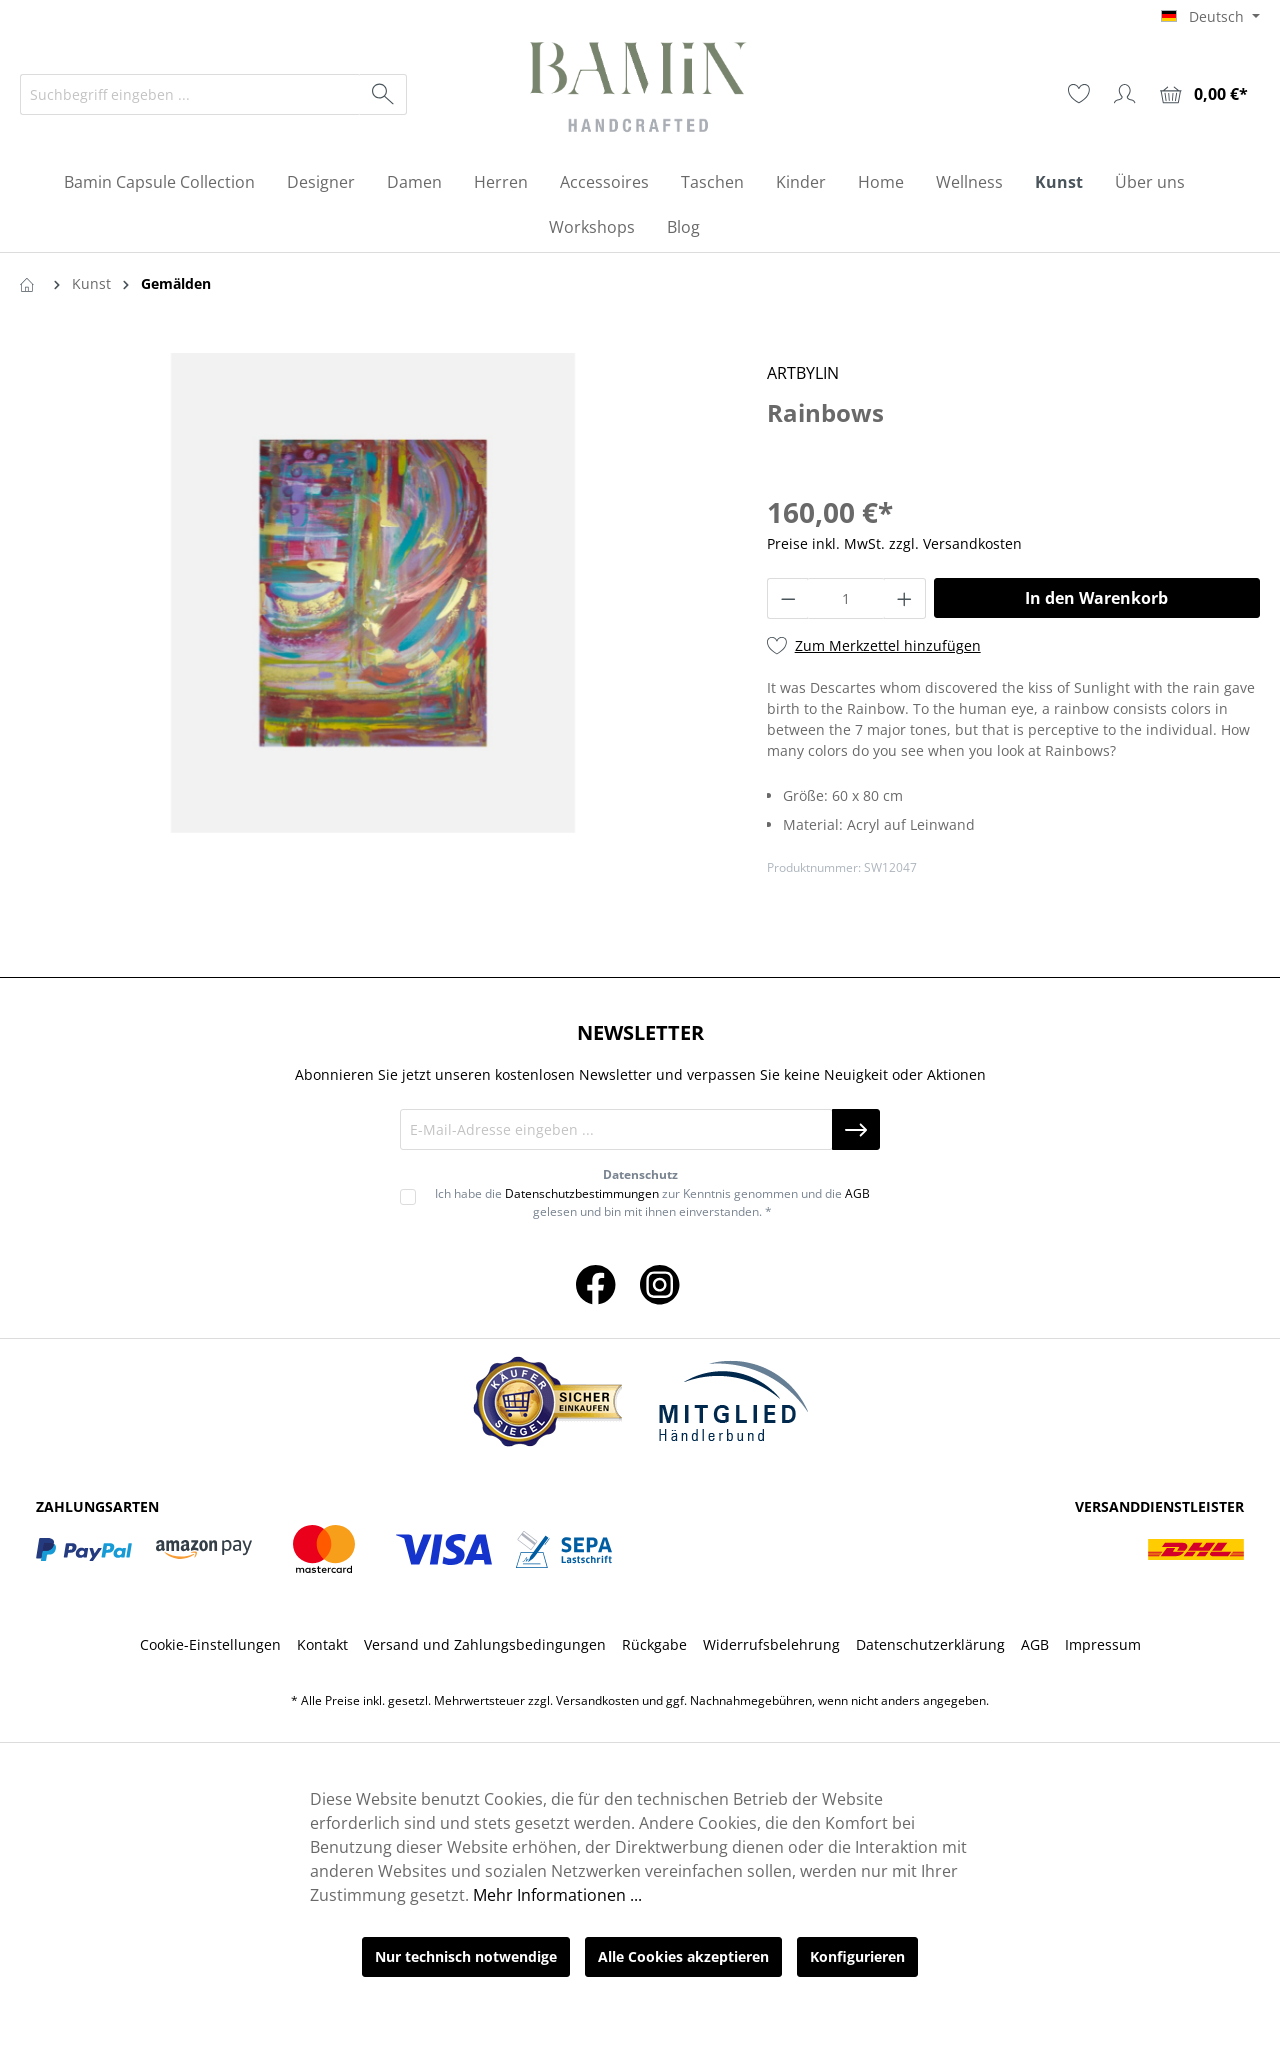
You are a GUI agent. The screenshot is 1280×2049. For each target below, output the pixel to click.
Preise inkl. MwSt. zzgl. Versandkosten (894, 543)
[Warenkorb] (1204, 94)
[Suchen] (383, 94)
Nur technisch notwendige (466, 1956)
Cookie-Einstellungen (210, 1644)
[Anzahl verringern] (788, 598)
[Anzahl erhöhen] (905, 598)
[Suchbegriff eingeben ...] (190, 94)
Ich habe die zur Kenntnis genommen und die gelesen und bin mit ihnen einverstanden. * (652, 1202)
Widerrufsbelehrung (771, 1644)
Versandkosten (597, 1700)
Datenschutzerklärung (930, 1644)
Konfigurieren (857, 1956)
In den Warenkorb (1096, 598)
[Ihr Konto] (1125, 94)
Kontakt (322, 1644)
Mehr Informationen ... (557, 1895)
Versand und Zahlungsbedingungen (485, 1644)
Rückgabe (654, 1644)
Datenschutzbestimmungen (582, 1193)
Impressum (1103, 1644)
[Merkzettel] (1079, 94)
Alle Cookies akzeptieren (683, 1956)
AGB (857, 1193)
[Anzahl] (846, 598)
